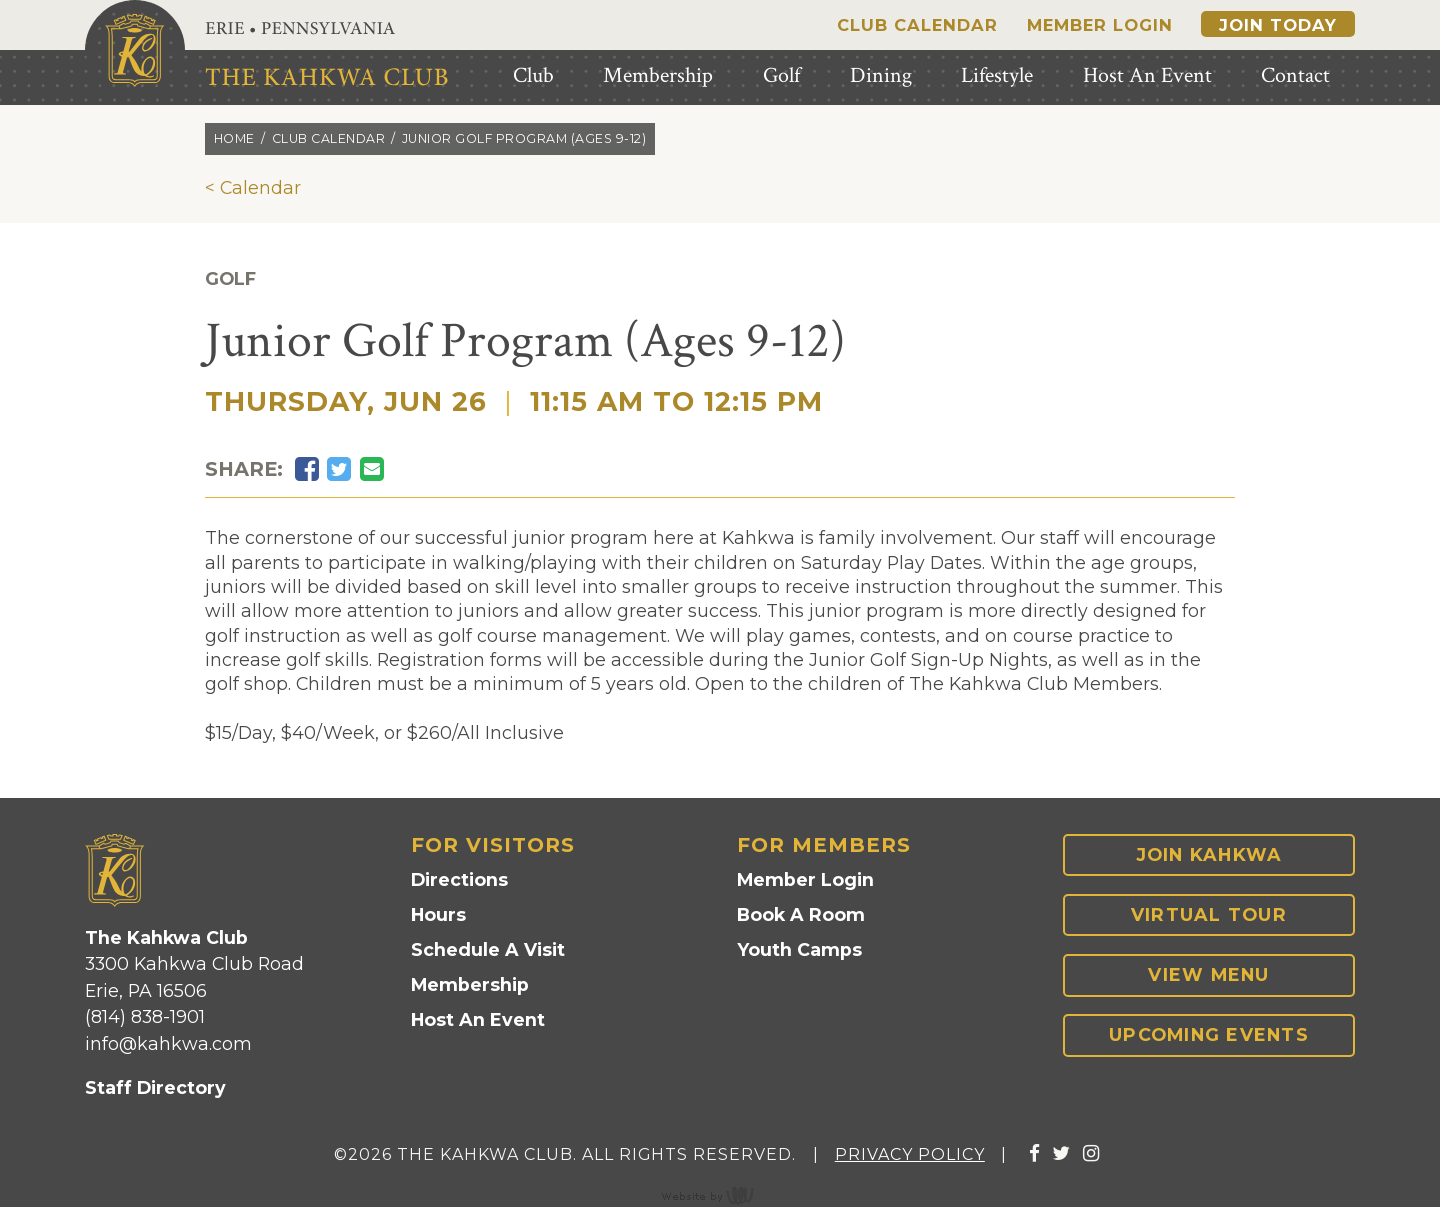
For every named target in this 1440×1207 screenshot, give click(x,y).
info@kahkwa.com (168, 1043)
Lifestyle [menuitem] (997, 75)
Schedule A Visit (488, 949)
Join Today (1278, 25)
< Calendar (253, 187)
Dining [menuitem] (881, 75)
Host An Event (478, 1019)
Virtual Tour (1209, 914)
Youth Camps (799, 949)
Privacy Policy (910, 1154)
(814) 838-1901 (145, 1016)
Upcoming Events (1209, 1034)
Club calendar (329, 138)
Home (234, 138)
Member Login (1100, 25)
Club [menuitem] (533, 75)
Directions (459, 879)
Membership (470, 984)
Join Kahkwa (1209, 854)
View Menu (1208, 974)
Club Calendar (917, 25)
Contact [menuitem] (1295, 75)
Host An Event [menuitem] (1147, 75)
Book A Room (801, 914)
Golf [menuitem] (781, 75)
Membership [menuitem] (658, 75)
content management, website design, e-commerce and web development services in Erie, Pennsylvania (720, 1195)
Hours (438, 914)
